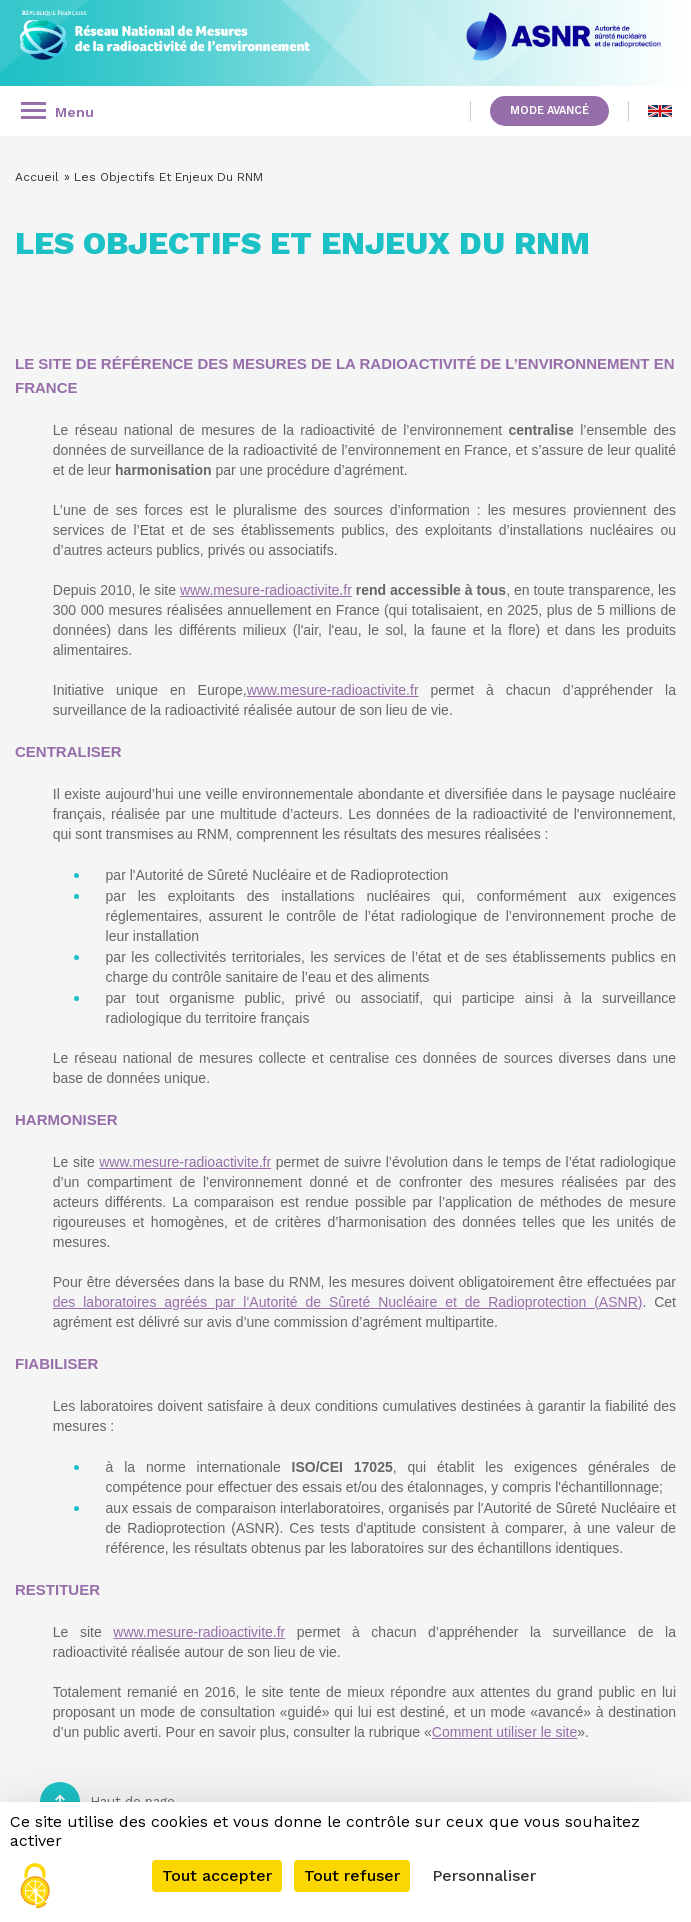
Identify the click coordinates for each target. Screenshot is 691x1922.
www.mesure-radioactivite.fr (266, 590)
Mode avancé (549, 110)
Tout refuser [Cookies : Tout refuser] (352, 1875)
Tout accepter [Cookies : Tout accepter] (217, 1875)
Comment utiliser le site (505, 1732)
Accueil (37, 177)
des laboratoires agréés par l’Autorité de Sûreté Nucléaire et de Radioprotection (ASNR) (348, 1302)
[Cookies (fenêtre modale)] (35, 1887)
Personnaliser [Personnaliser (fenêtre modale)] (484, 1875)
